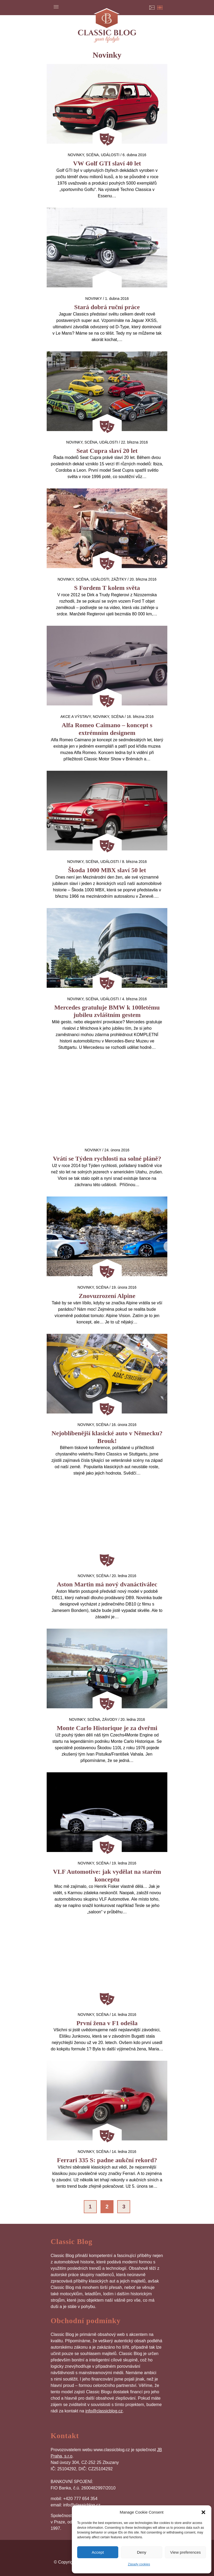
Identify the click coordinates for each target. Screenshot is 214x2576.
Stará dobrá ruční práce (107, 307)
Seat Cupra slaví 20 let (107, 450)
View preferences (185, 2552)
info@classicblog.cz (104, 2411)
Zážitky (118, 579)
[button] (203, 2512)
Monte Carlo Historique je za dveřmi (107, 1728)
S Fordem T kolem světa (107, 587)
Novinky (76, 155)
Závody (109, 1719)
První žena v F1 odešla (107, 2023)
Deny (141, 2552)
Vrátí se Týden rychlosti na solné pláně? (107, 1158)
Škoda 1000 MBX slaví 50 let (107, 870)
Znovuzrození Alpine (107, 1295)
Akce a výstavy (75, 716)
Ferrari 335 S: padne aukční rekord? (107, 2160)
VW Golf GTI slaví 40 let (107, 163)
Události (110, 155)
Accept (98, 2552)
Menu (56, 6)
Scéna (92, 155)
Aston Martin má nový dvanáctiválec (107, 1584)
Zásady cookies (139, 2564)
